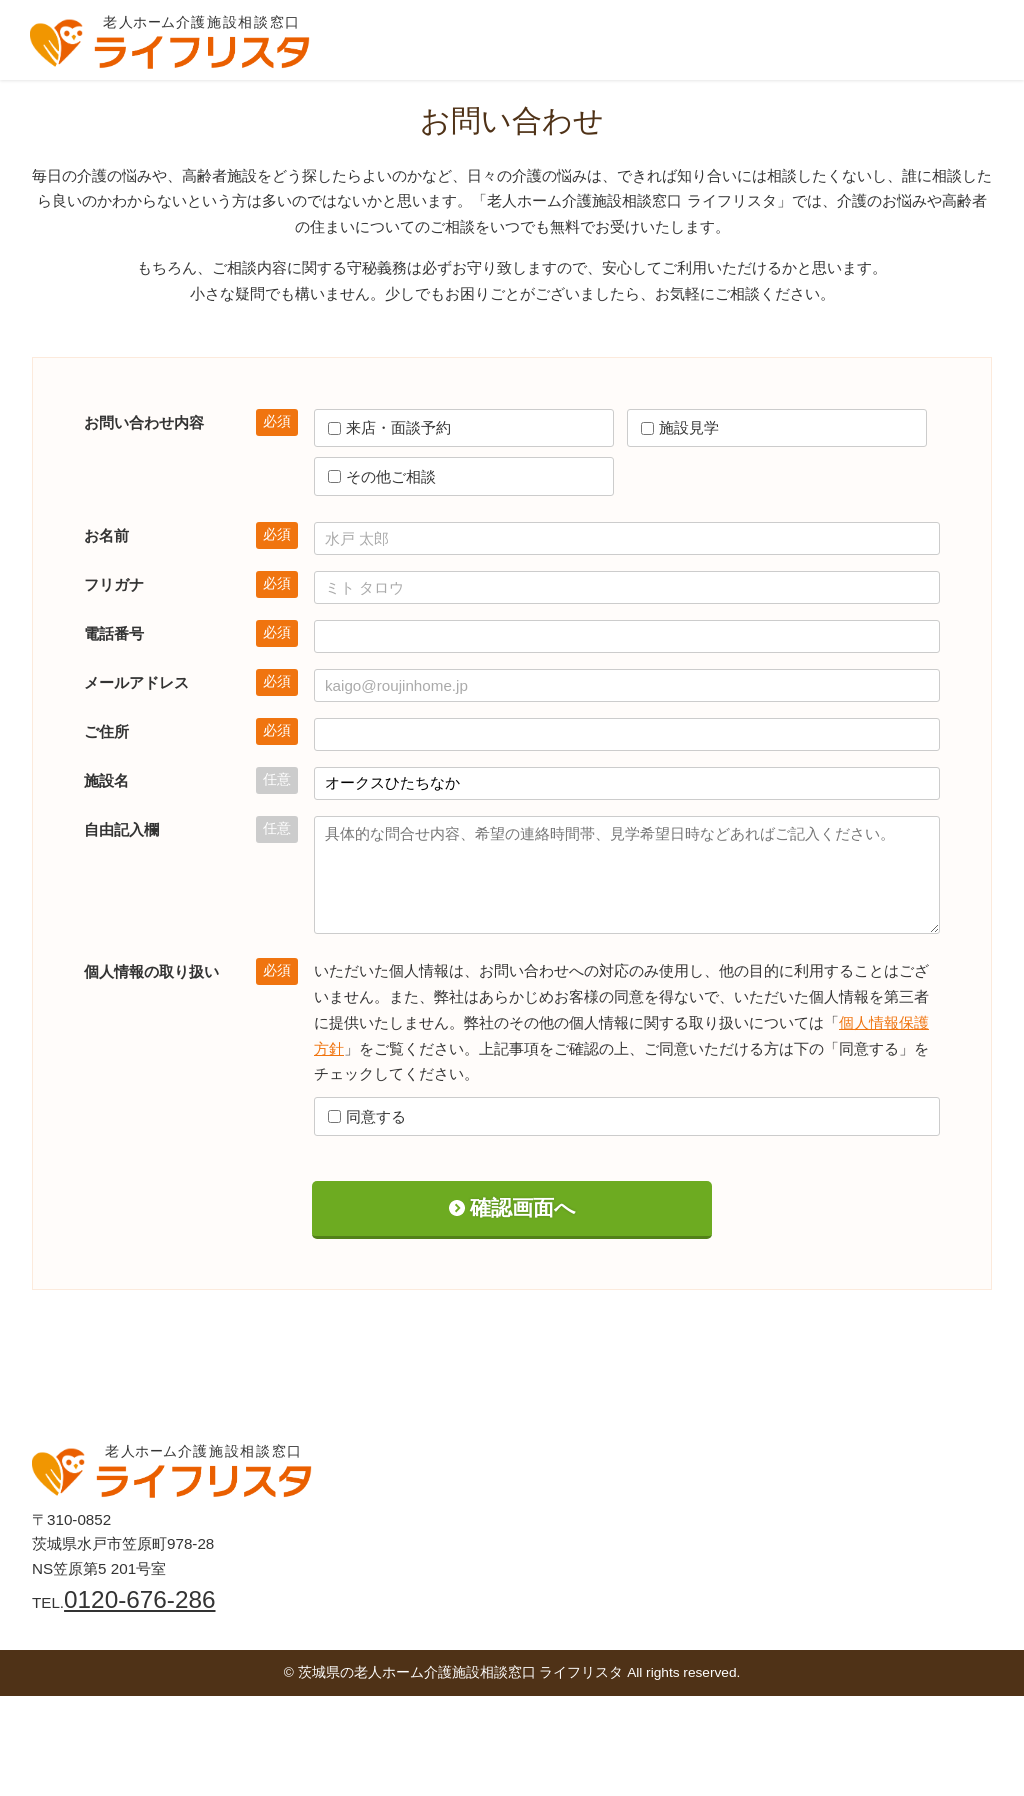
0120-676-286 (139, 1599)
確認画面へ (523, 1208)
